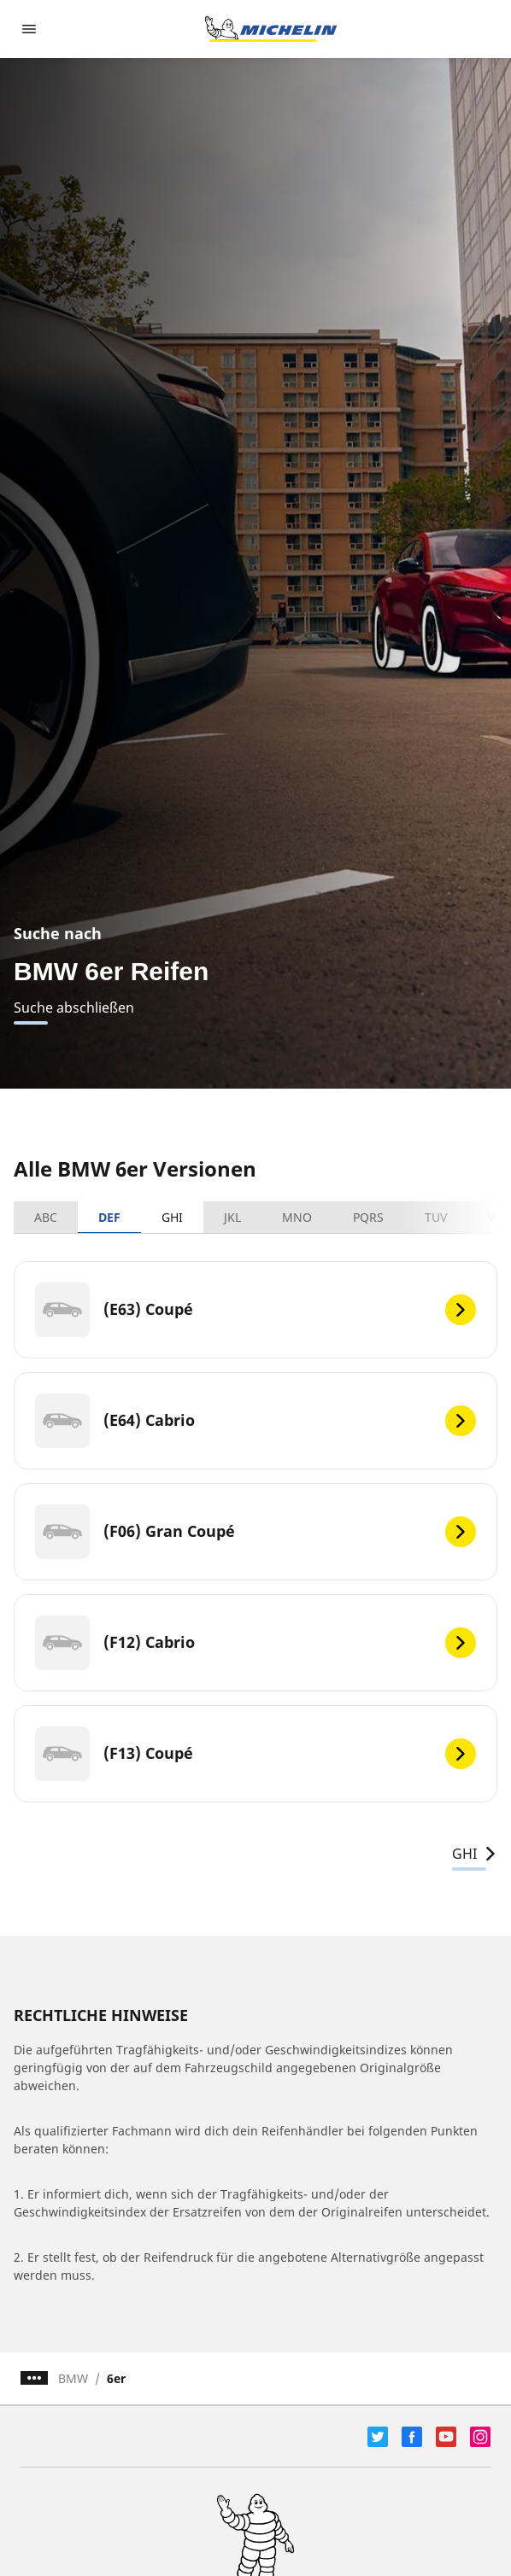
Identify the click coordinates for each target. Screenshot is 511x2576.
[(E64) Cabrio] (255, 1420)
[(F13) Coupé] (255, 1753)
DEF (109, 1217)
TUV (436, 1217)
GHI (172, 1217)
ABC (45, 1217)
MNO (297, 1217)
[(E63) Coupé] (255, 1309)
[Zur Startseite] (271, 29)
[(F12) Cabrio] (255, 1642)
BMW (73, 2378)
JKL (232, 1217)
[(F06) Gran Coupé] (255, 1531)
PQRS (368, 1217)
